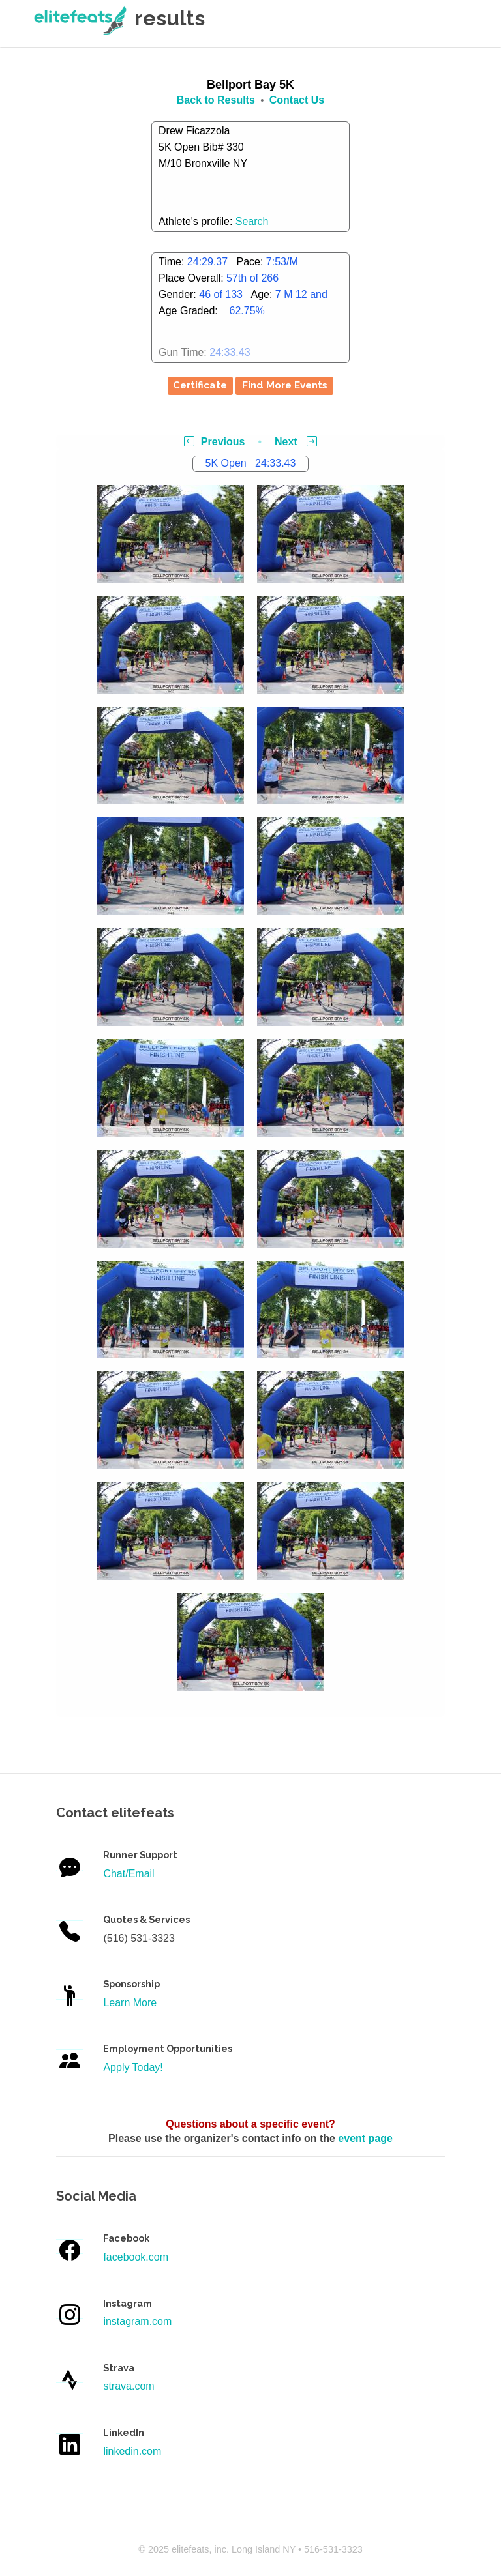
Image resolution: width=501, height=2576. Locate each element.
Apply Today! (132, 2067)
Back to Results (216, 100)
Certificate (200, 385)
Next (296, 441)
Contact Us (296, 100)
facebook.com (135, 2256)
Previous (214, 441)
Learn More (130, 2002)
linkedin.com (132, 2451)
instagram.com (137, 2321)
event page (365, 2138)
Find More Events (284, 385)
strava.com (128, 2386)
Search (252, 221)
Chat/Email (128, 1873)
